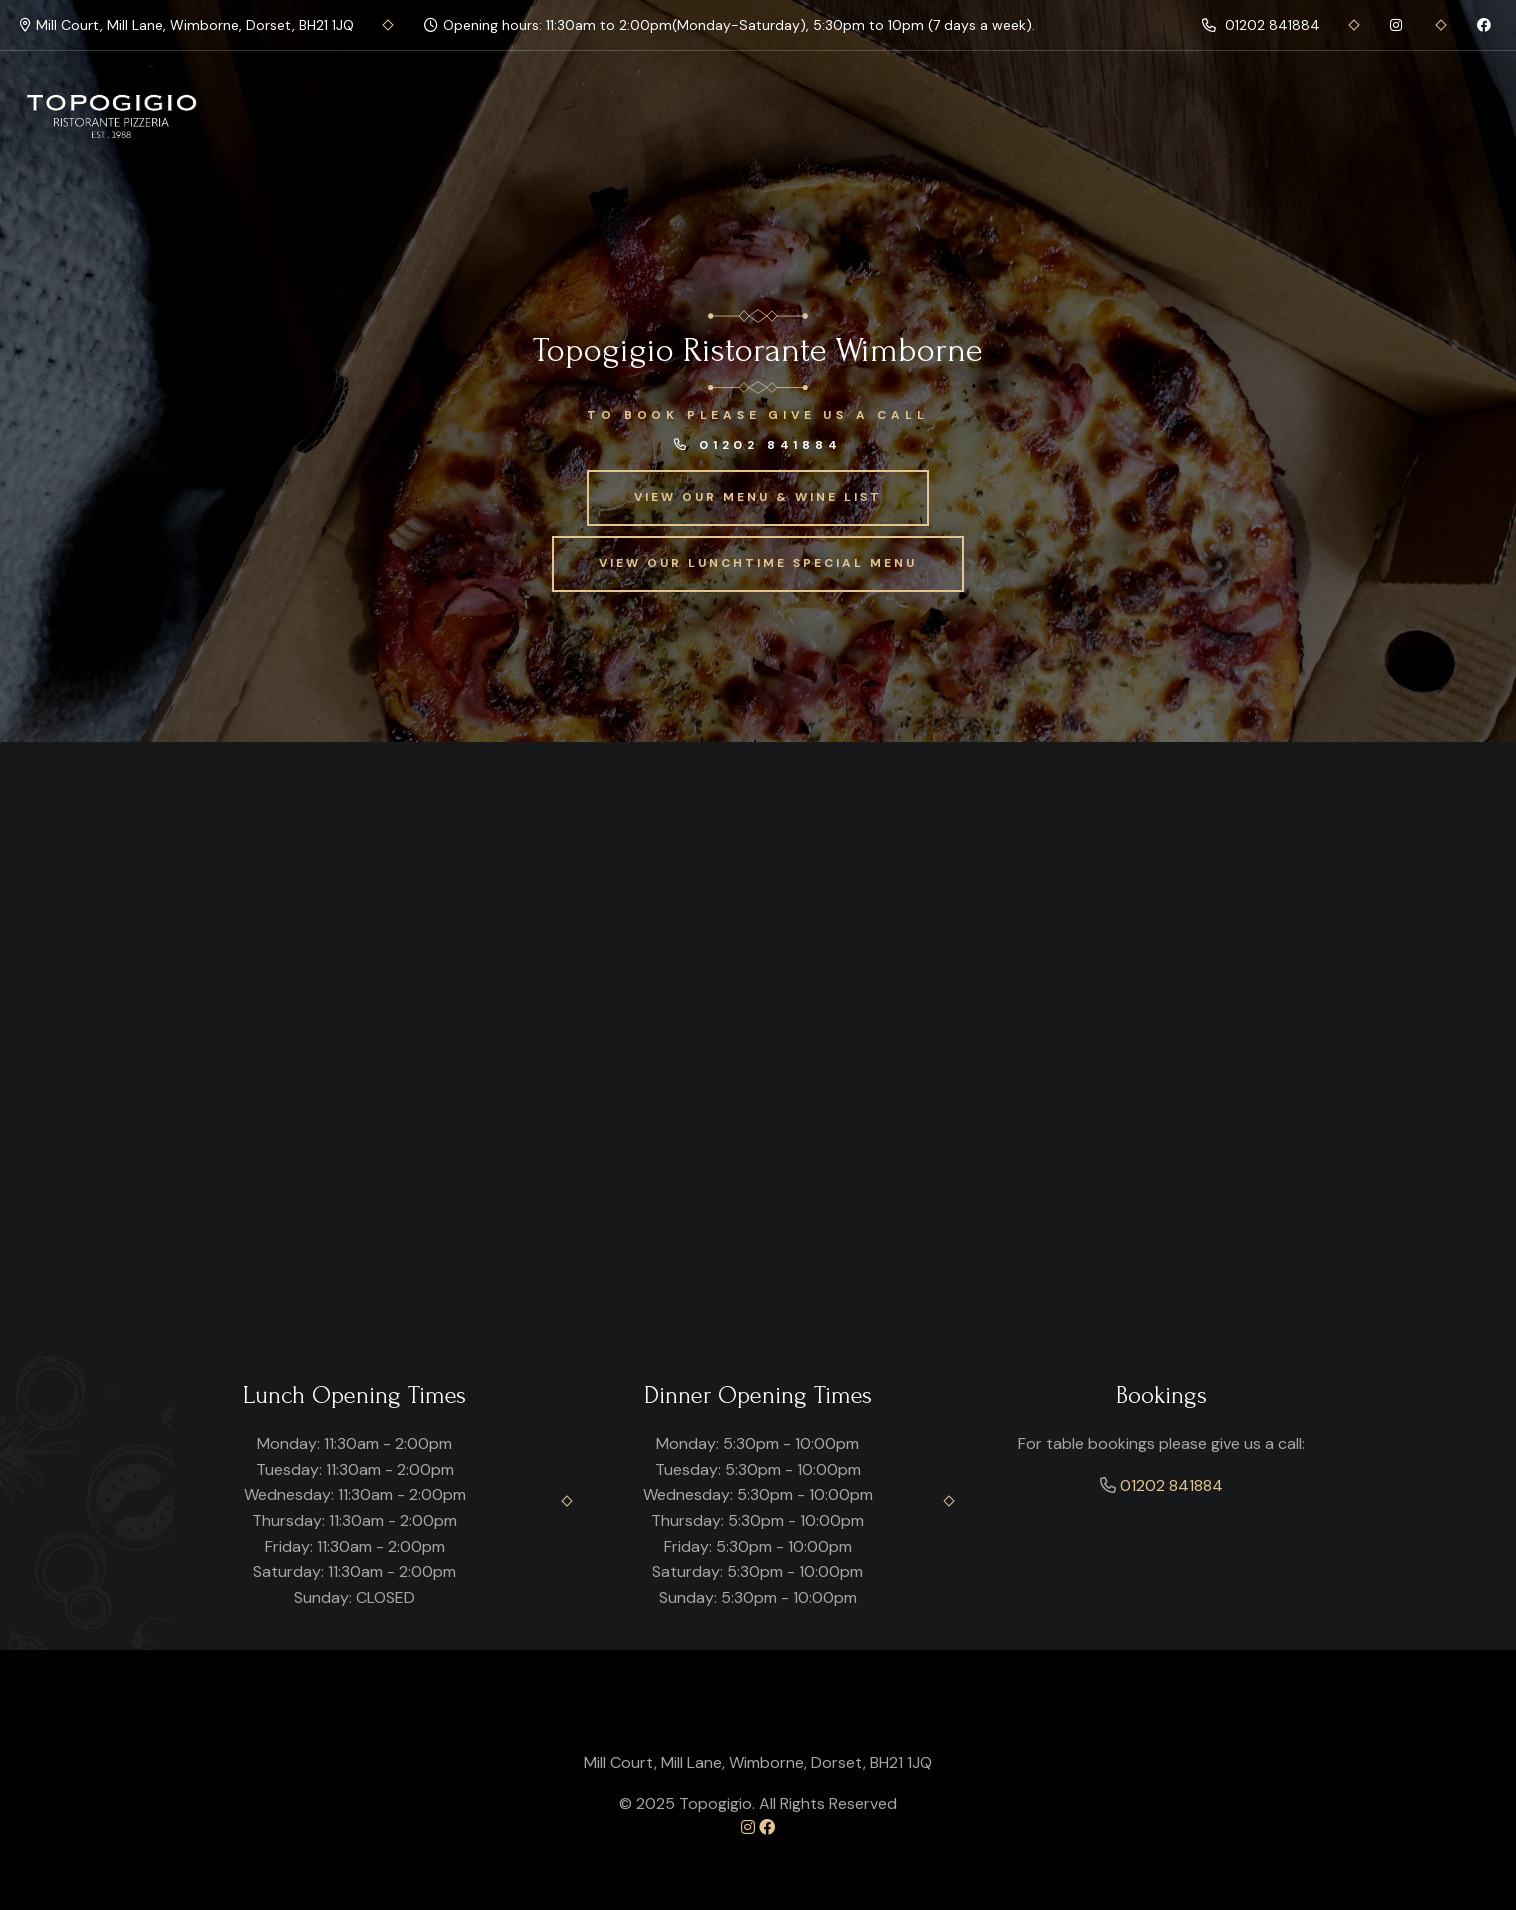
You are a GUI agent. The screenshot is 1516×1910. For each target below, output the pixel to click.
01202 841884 (1261, 25)
